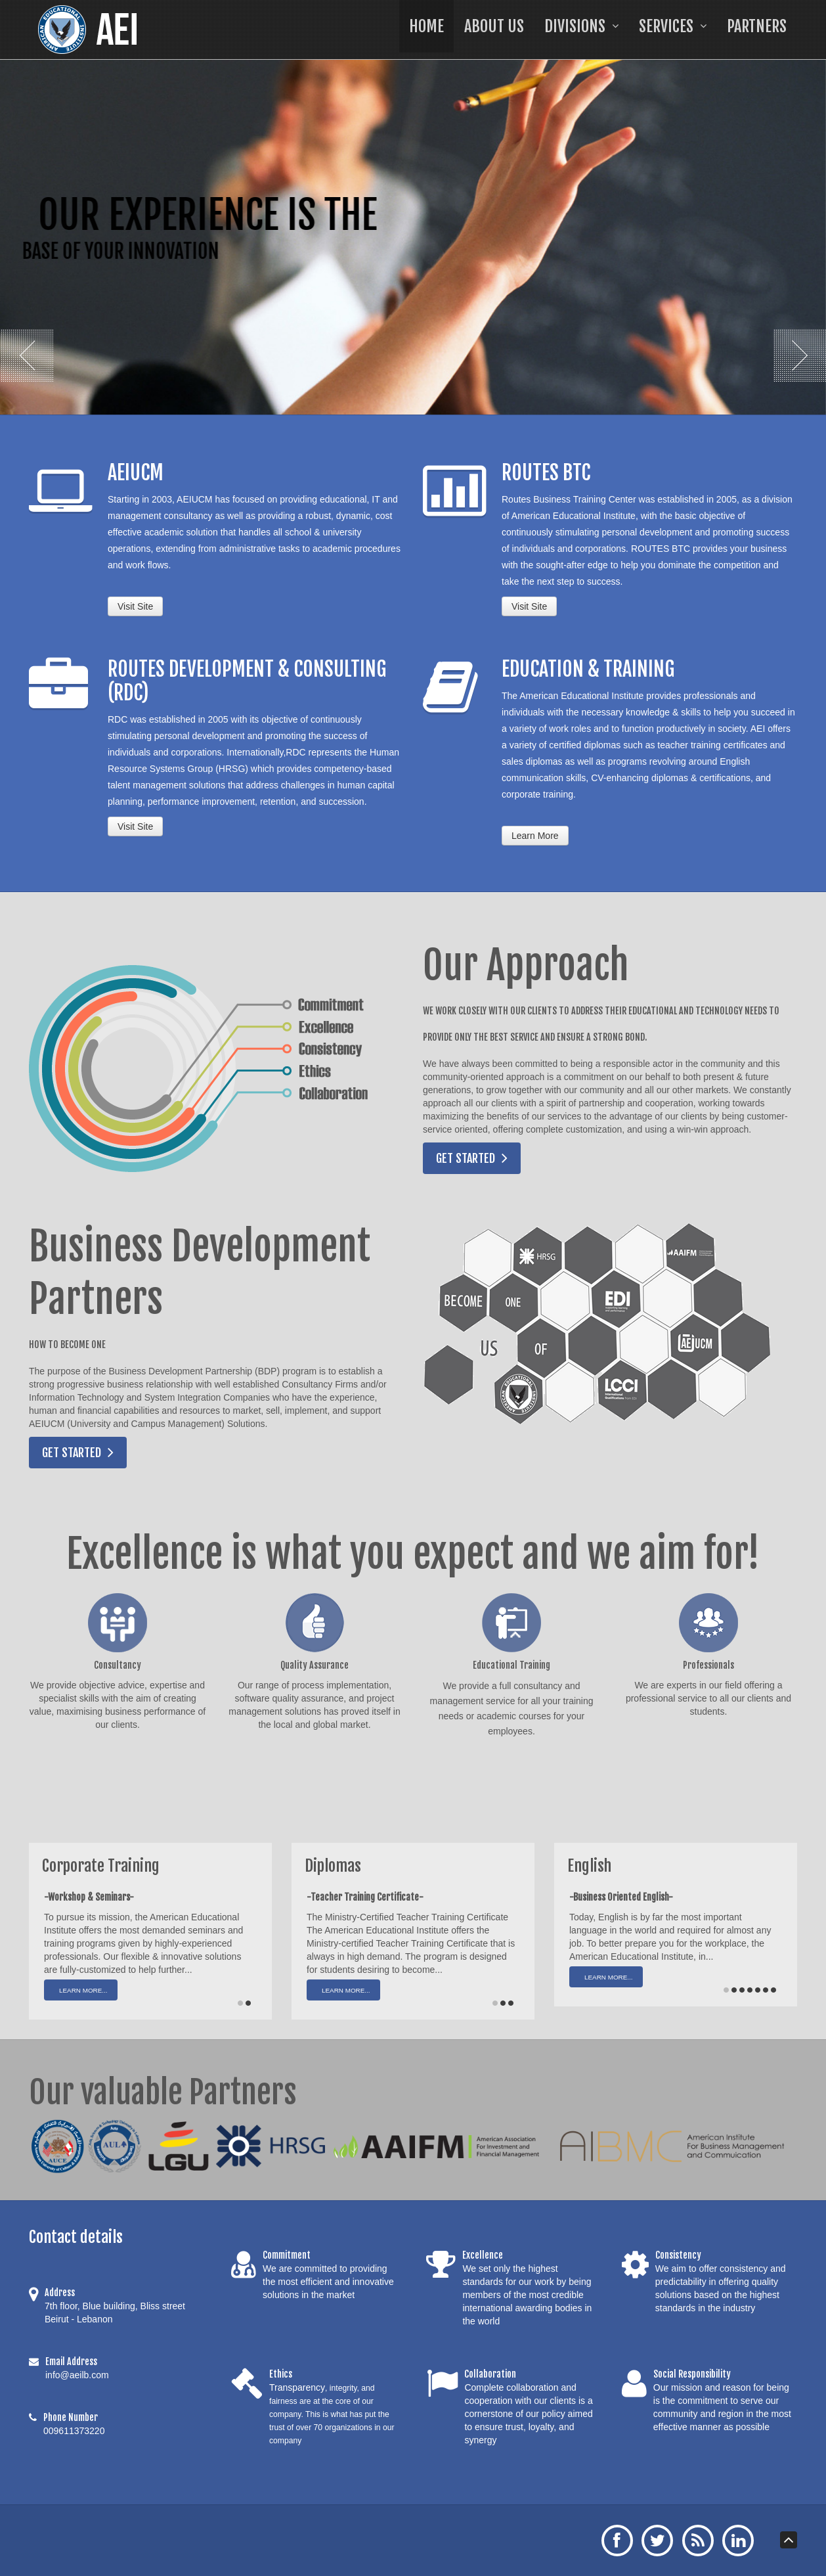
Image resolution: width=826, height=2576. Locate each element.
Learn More (535, 835)
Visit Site (135, 606)
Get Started (465, 1158)
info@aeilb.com (77, 2375)
